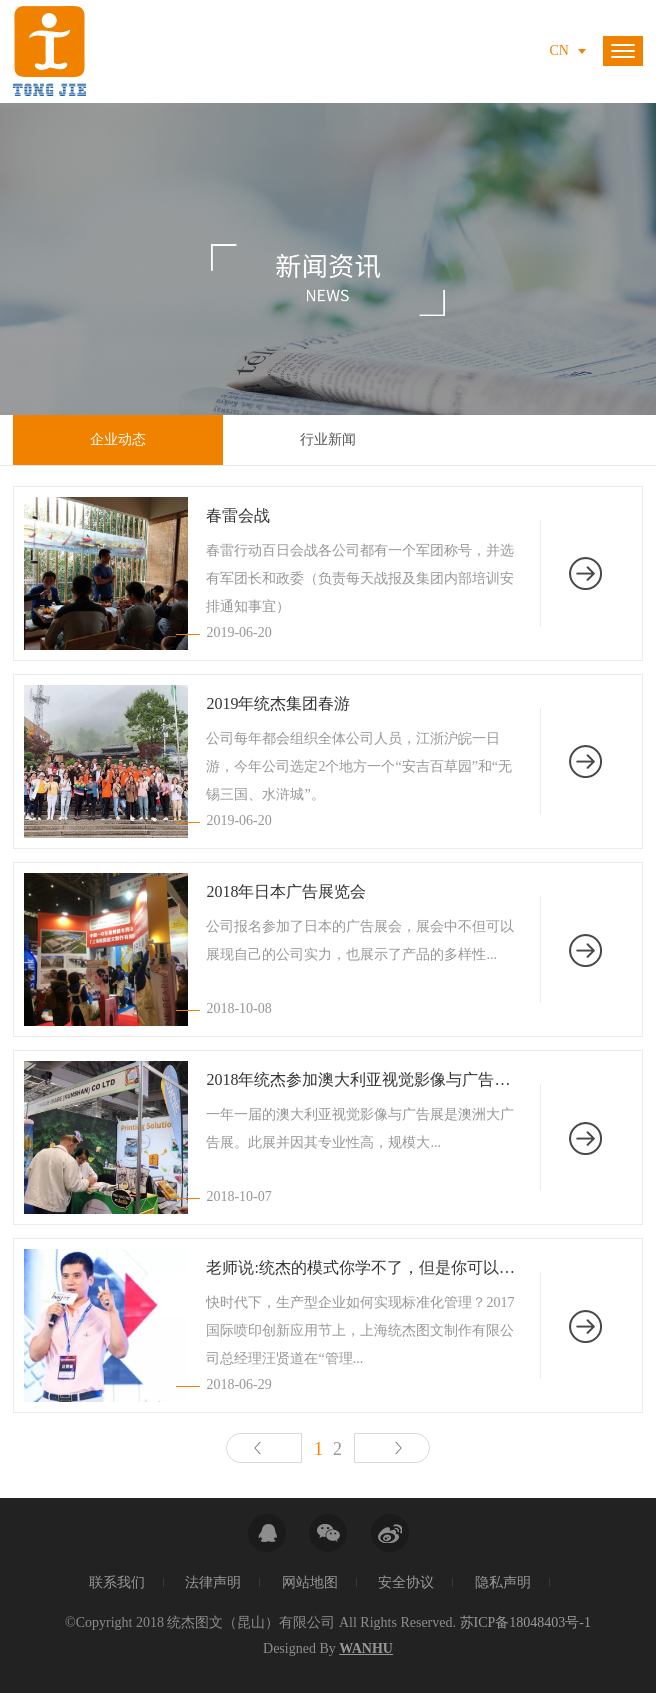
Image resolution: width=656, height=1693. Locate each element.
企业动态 (118, 439)
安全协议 (406, 1582)
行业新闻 (328, 439)
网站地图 (310, 1582)
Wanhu (366, 1648)
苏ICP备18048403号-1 (525, 1622)
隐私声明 (503, 1582)
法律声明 (213, 1582)
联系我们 (117, 1582)
